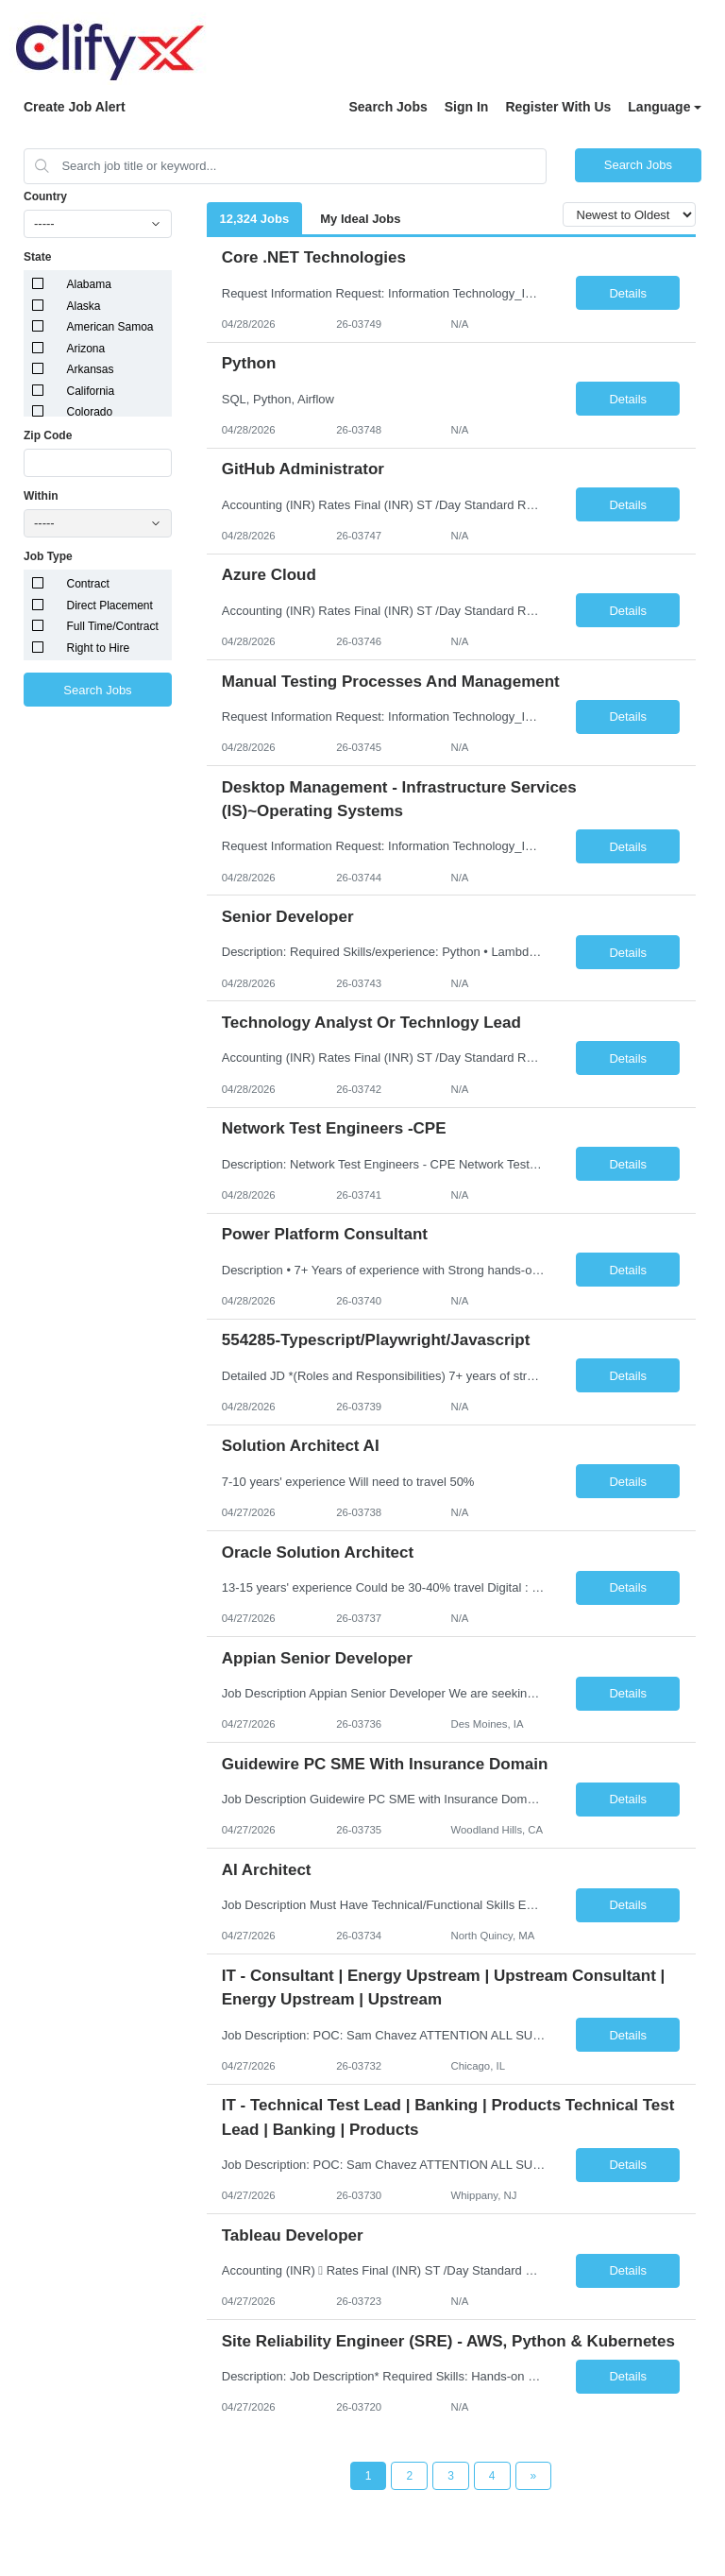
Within (41, 496)
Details (628, 293)
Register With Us (558, 106)
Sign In (467, 106)
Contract (88, 583)
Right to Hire (98, 648)
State (37, 257)
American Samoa (110, 326)
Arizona (86, 348)
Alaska (84, 306)
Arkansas (90, 369)
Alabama (89, 284)
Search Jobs (387, 106)
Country (45, 196)
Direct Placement (110, 605)
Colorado (90, 411)
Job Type (48, 556)
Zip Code (48, 435)
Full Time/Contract (113, 626)
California (91, 391)
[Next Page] (533, 2476)
